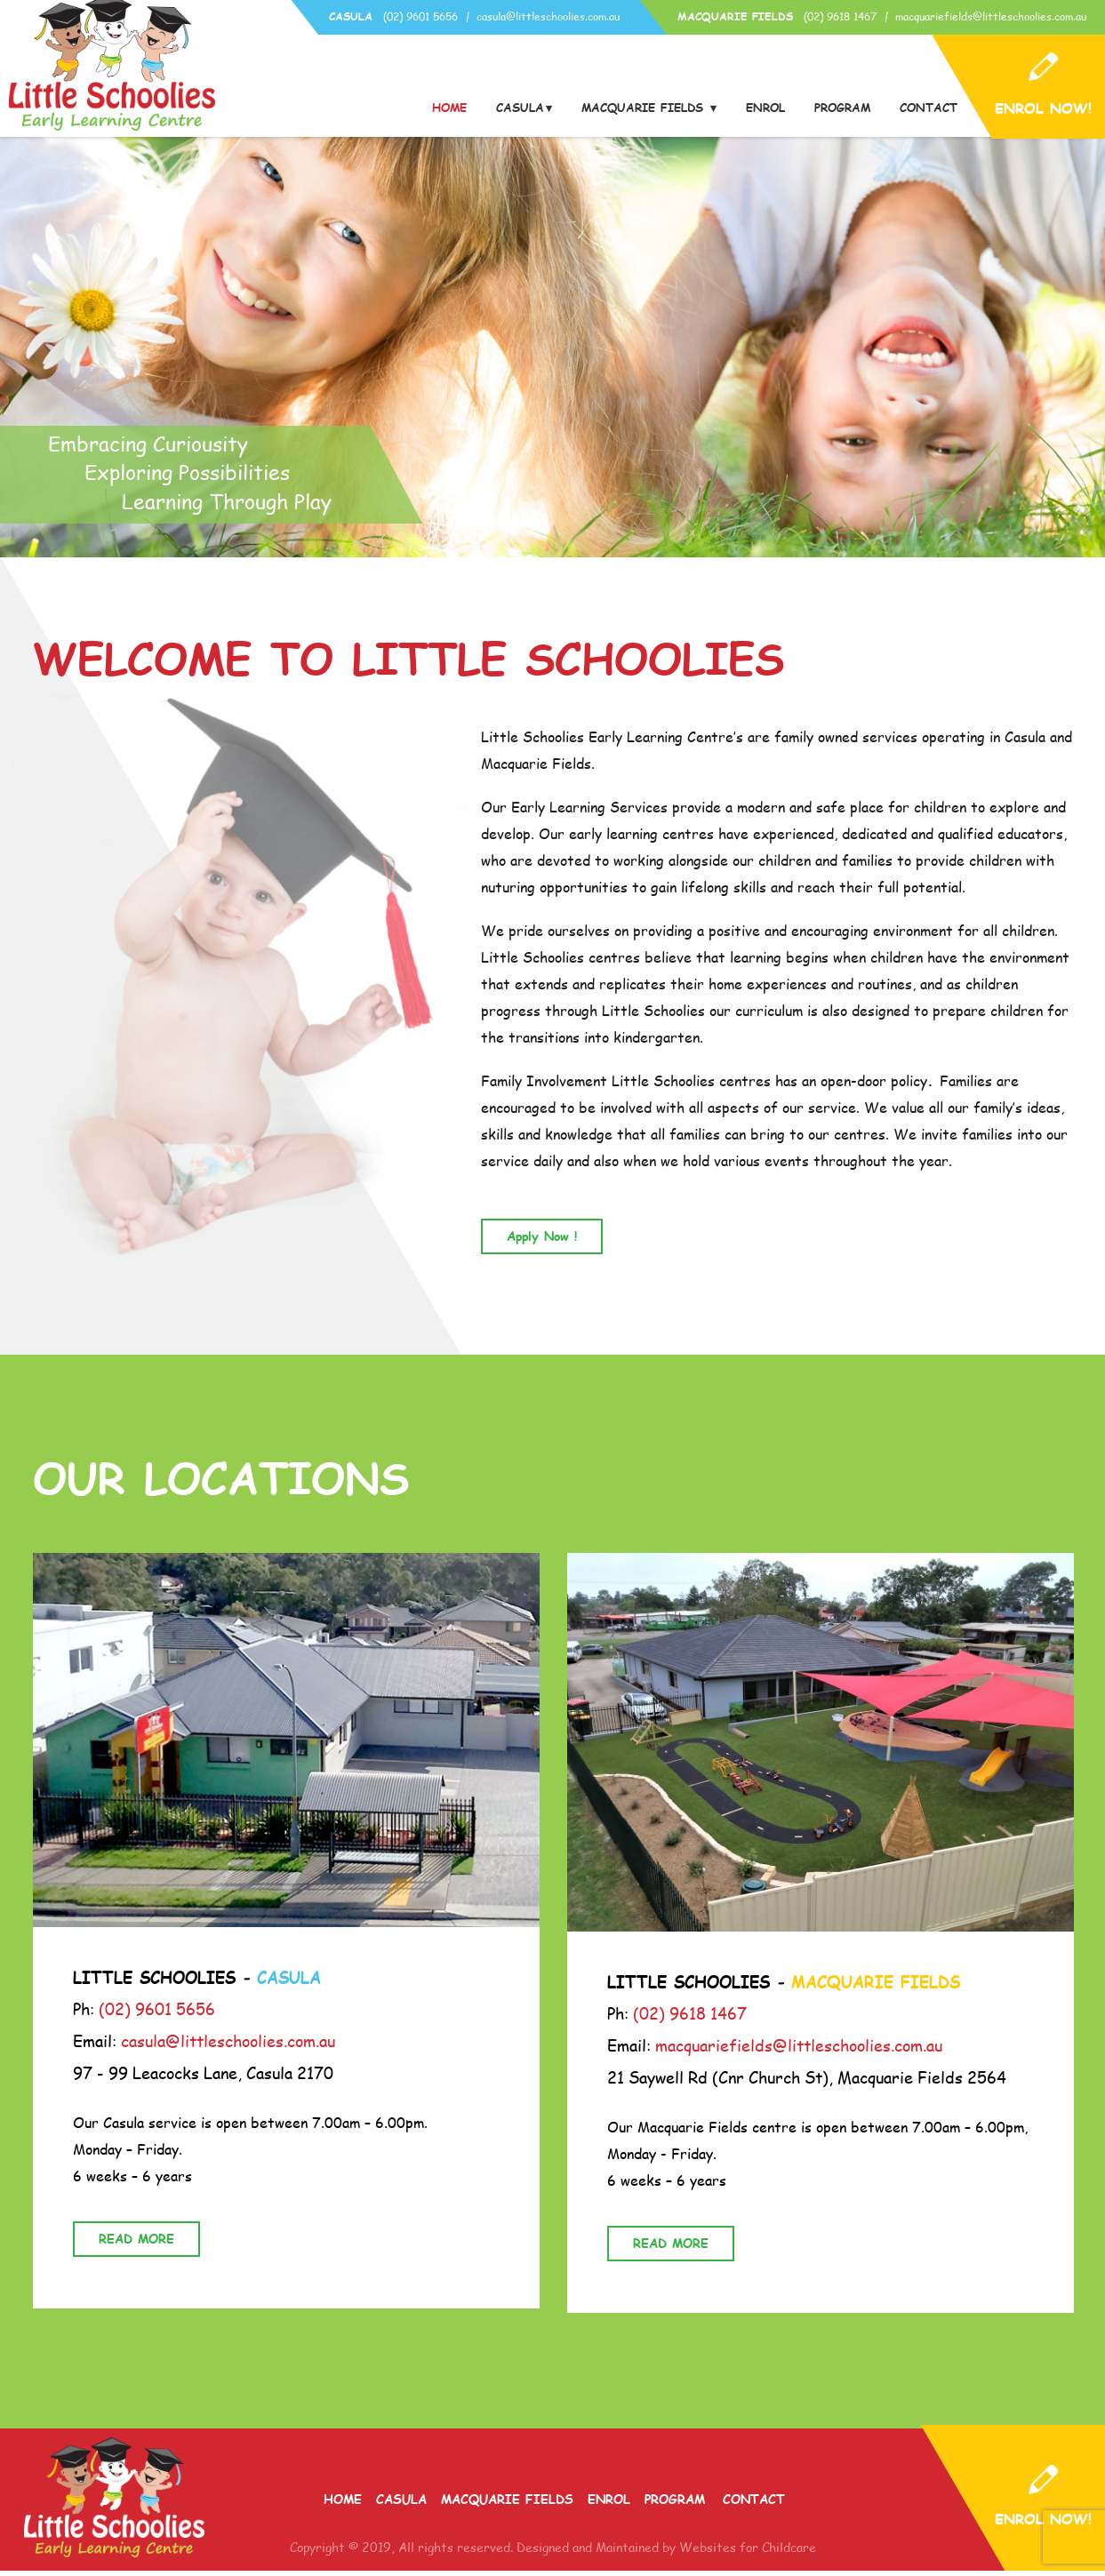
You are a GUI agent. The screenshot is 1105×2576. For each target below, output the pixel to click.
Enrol (765, 108)
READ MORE (136, 2244)
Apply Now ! (542, 1241)
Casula (520, 108)
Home (449, 108)
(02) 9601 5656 (420, 16)
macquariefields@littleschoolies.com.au (990, 16)
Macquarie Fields (645, 108)
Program (842, 108)
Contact (928, 108)
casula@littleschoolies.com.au (548, 16)
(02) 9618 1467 (840, 16)
